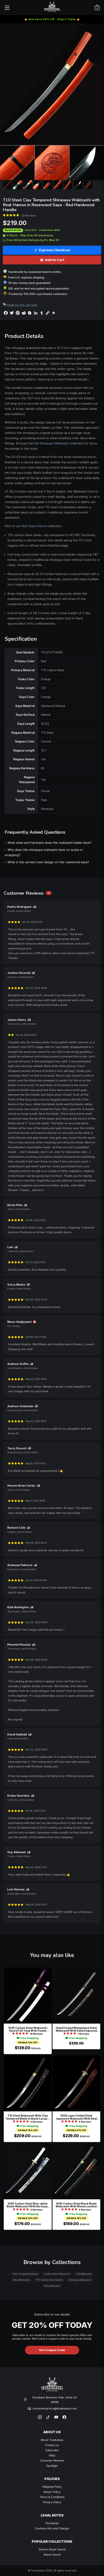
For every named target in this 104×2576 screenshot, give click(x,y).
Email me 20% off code (22, 305)
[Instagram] (40, 2417)
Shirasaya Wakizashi (53, 443)
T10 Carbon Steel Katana (49, 2279)
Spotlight (52, 2465)
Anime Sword (52, 2554)
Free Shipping (27, 2038)
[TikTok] (48, 2417)
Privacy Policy (52, 2502)
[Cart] (97, 7)
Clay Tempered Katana (25, 2273)
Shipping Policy (52, 2486)
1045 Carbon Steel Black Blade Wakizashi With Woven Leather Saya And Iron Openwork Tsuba (76, 2205)
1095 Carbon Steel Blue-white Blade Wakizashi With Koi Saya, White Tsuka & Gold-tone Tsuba (28, 2205)
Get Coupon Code (52, 2350)
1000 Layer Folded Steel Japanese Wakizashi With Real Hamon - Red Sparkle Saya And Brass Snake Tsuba (76, 2117)
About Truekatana (52, 2440)
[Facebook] (64, 2417)
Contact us (52, 2445)
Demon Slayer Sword (52, 2549)
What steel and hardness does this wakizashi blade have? (49, 843)
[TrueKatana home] (52, 7)
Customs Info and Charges (52, 2528)
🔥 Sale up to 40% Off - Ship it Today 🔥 (52, 19)
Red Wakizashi (52, 2285)
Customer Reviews (52, 2460)
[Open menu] (7, 7)
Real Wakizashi (21, 2279)
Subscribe (52, 2450)
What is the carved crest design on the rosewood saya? (48, 862)
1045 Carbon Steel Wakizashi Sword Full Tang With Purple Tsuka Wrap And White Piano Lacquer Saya (27, 2029)
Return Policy (52, 2492)
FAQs (52, 2455)
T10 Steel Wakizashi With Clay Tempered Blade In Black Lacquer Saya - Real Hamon (27, 2117)
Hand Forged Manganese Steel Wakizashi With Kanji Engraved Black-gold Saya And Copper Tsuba (76, 2029)
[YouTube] (56, 2417)
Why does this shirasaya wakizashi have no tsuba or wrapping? (44, 852)
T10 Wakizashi (83, 2273)
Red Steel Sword (34, 526)
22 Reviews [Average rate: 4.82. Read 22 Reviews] (28, 215)
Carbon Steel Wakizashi (57, 2273)
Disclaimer (52, 2523)
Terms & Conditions (52, 2497)
